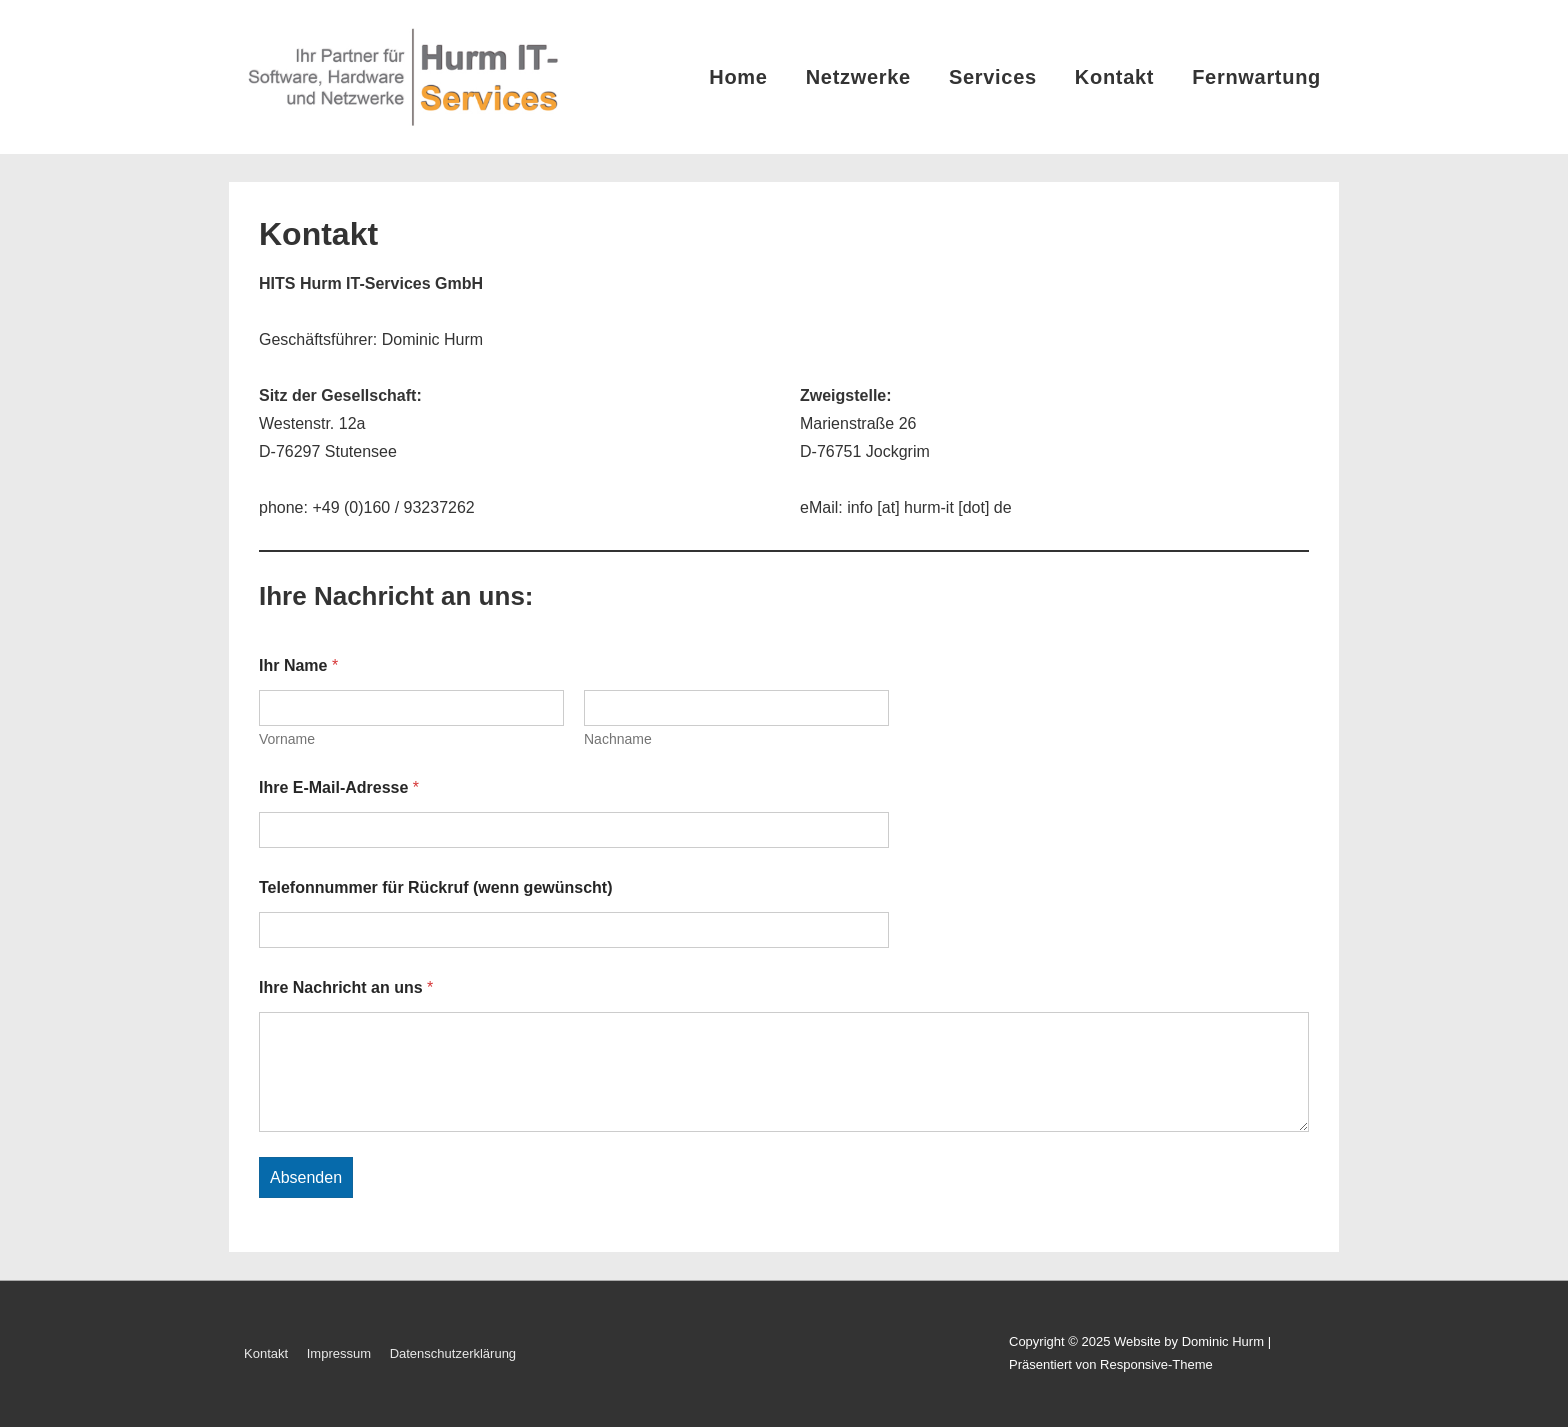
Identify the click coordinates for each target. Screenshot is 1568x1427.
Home (738, 77)
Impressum (339, 1353)
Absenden (306, 1177)
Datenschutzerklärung (453, 1353)
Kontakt (1114, 77)
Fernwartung (1256, 77)
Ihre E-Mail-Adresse (339, 787)
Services (993, 77)
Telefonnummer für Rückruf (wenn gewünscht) (436, 887)
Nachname (618, 739)
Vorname (287, 739)
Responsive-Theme (1156, 1364)
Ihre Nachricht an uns (346, 987)
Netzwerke (858, 77)
